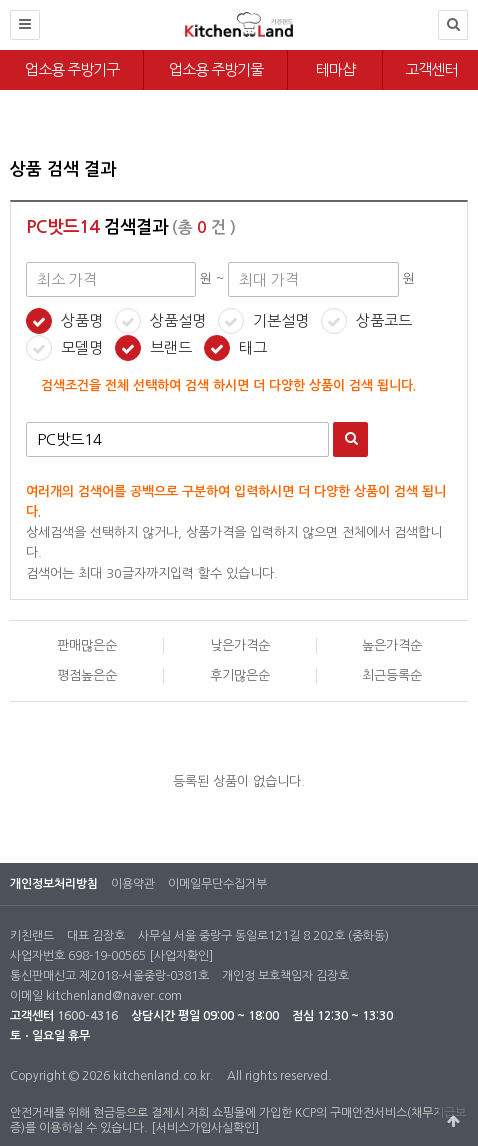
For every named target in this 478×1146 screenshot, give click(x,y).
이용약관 (133, 884)
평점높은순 (87, 675)
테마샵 (335, 69)
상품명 (82, 320)
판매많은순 (87, 645)
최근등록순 (392, 675)
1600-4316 (87, 1016)
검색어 (26, 422)
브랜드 (171, 347)
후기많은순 (240, 675)
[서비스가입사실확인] (205, 1128)
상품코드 (384, 320)
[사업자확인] (181, 956)
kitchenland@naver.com (114, 996)
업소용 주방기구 (72, 69)
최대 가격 (10, 140)
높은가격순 (392, 645)
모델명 (82, 347)
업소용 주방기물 (216, 69)
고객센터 (431, 69)
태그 (253, 347)
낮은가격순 (240, 645)
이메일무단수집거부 (217, 884)
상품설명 (178, 320)
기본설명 (281, 320)
